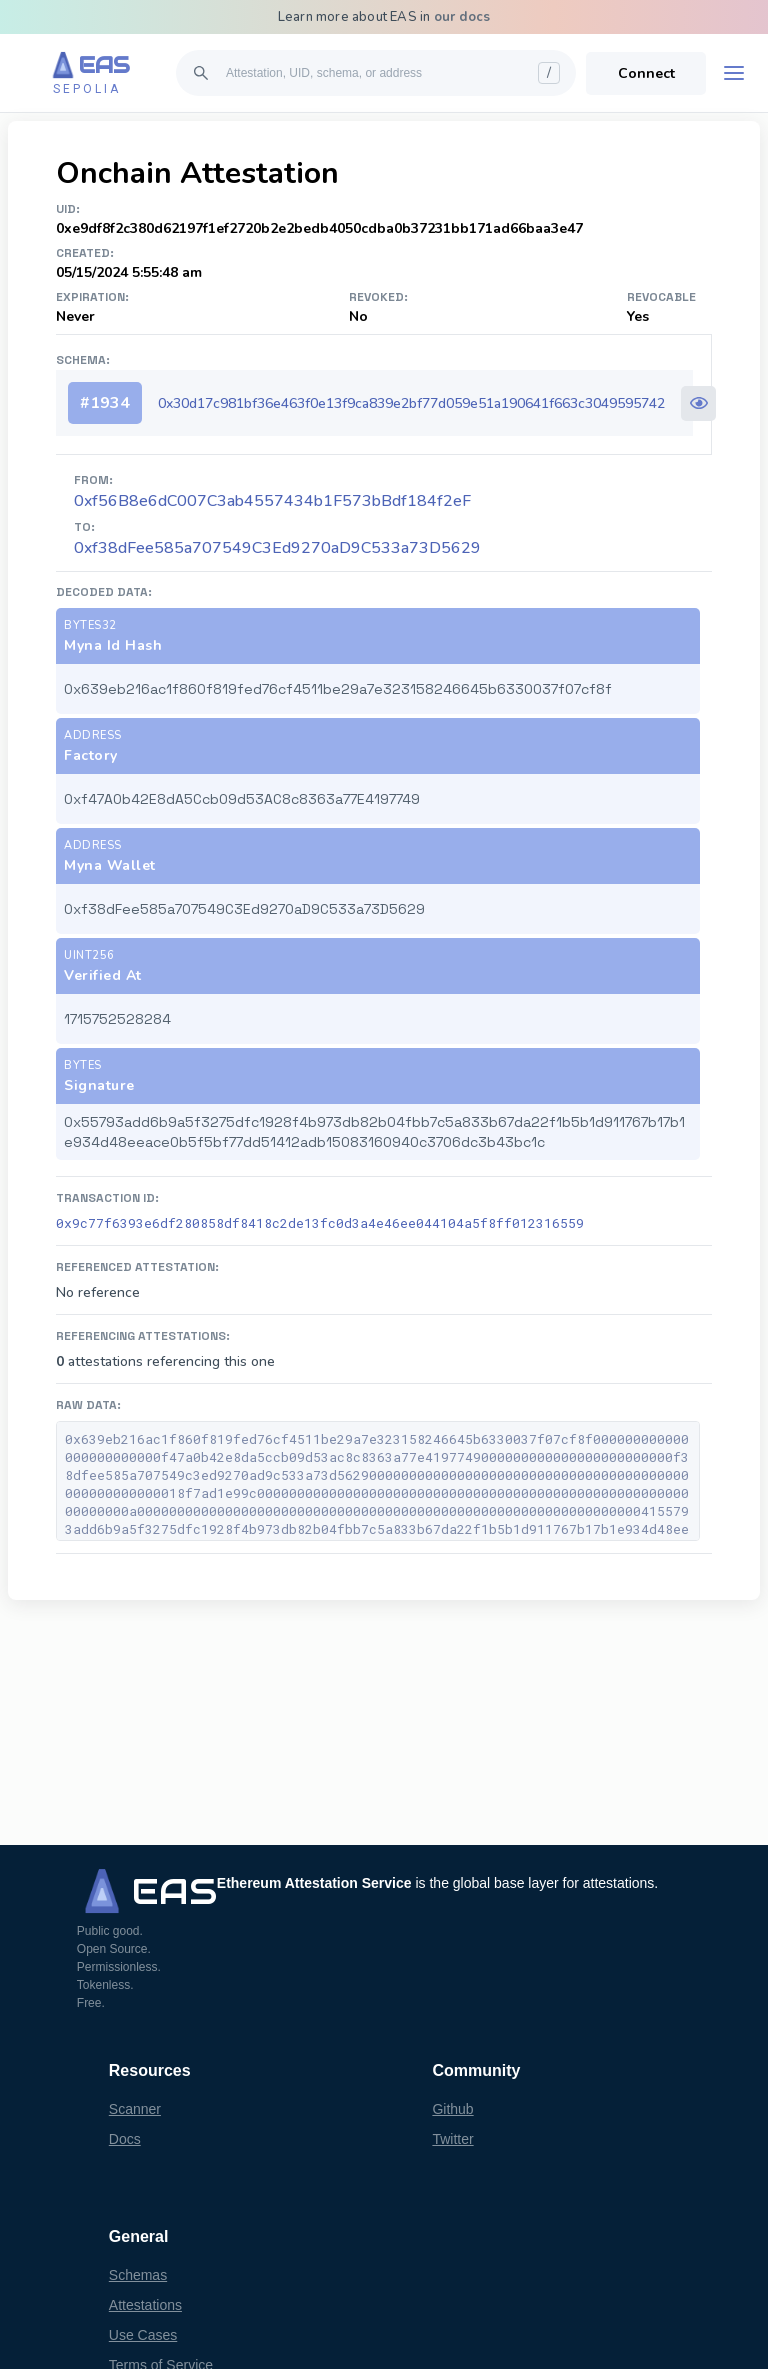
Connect (646, 73)
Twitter (452, 2139)
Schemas (138, 2275)
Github (452, 2109)
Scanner (135, 2109)
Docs (125, 2139)
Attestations (145, 2305)
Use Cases (143, 2335)
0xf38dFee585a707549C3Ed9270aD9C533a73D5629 (277, 548)
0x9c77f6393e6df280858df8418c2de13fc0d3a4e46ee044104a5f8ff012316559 (320, 1223)
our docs (462, 17)
